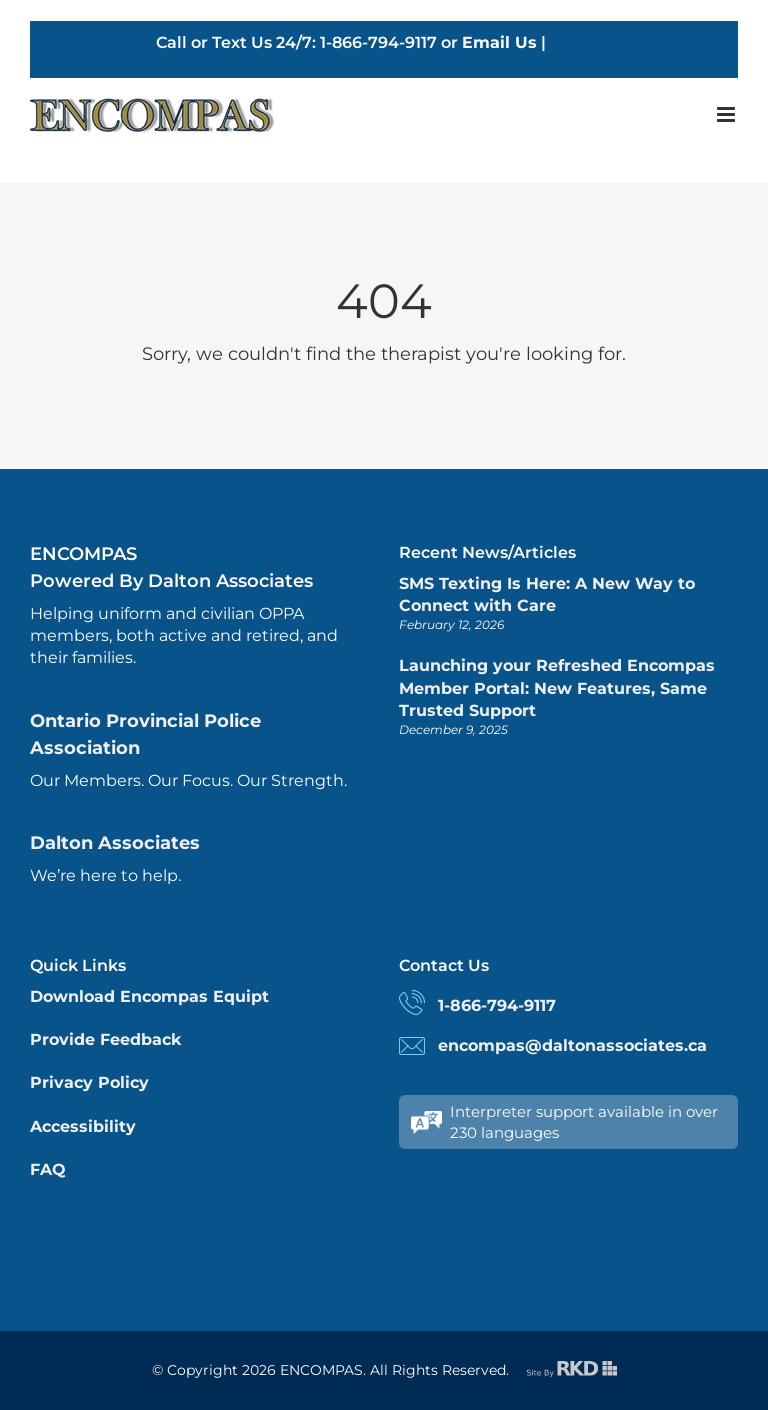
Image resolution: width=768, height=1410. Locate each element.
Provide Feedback (105, 1039)
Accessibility (83, 1126)
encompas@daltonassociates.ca (572, 1045)
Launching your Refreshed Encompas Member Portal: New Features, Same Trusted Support (557, 688)
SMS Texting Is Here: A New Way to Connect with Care (547, 594)
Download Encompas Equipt (149, 996)
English (581, 42)
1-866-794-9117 (497, 1005)
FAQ (48, 1169)
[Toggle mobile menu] (727, 114)
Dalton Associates (115, 843)
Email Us (499, 42)
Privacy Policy (89, 1082)
